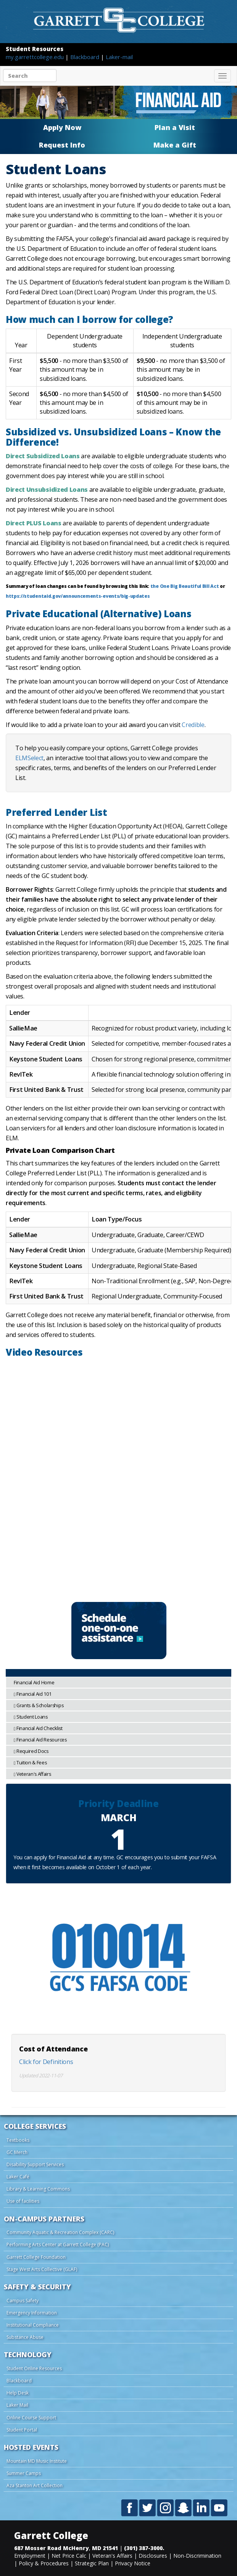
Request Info (62, 144)
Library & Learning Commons (38, 2189)
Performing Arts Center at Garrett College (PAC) (57, 2244)
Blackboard (85, 57)
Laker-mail (119, 57)
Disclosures (153, 2555)
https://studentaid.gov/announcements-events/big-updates (78, 596)
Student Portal (21, 2430)
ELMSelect (29, 758)
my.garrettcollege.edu (35, 57)
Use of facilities (22, 2201)
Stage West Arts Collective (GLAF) (41, 2269)
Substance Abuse (25, 2337)
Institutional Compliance (32, 2325)
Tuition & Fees (30, 1762)
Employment (29, 2555)
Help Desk (17, 2393)
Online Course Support (31, 2417)
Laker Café (17, 2176)
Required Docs (31, 1751)
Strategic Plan (92, 2563)
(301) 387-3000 (143, 2548)
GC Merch (16, 2152)
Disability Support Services (35, 2164)
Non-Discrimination (197, 2555)
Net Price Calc (69, 2555)
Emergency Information (31, 2313)
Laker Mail (17, 2405)
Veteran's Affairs (32, 1774)
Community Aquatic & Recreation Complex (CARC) (60, 2232)
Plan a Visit (175, 127)
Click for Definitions (46, 2062)
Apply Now (62, 127)
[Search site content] (29, 75)
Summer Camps (23, 2473)
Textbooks (17, 2140)
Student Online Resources (34, 2368)
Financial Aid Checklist (38, 1728)
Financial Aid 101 (33, 1694)
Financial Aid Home (34, 1682)
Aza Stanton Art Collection (34, 2485)
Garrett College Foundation (36, 2257)
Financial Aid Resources (40, 1740)
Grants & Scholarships (38, 1705)
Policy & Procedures (44, 2563)
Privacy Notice (132, 2563)
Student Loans (31, 1717)
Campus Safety (22, 2300)
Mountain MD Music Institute (36, 2461)
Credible (193, 725)
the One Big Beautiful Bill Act (184, 586)
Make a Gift (174, 144)
